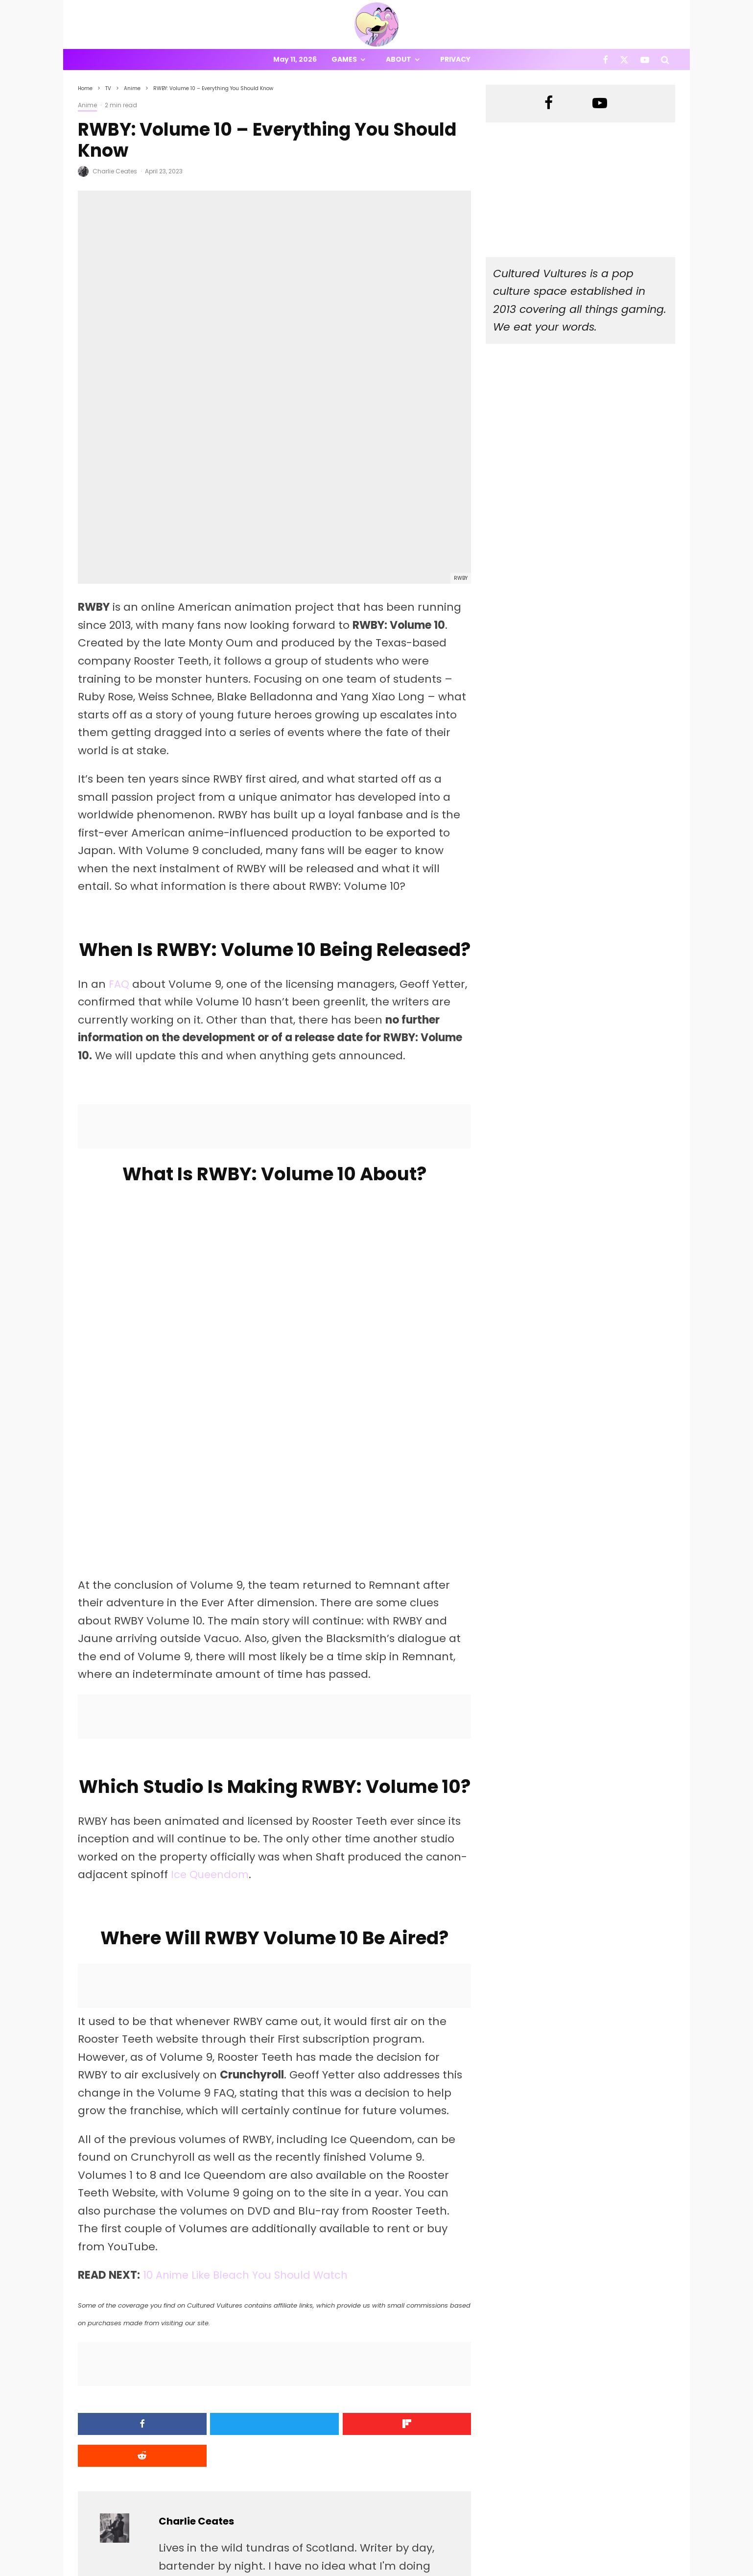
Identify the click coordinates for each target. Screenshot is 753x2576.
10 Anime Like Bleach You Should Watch (250, 2103)
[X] (624, 59)
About (398, 59)
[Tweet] (224, 2252)
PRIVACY (180, 2570)
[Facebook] (605, 59)
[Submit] (424, 2252)
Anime (87, 105)
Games (344, 59)
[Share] (124, 2252)
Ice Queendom (212, 1702)
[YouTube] (645, 59)
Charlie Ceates (115, 171)
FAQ (119, 811)
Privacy (455, 59)
